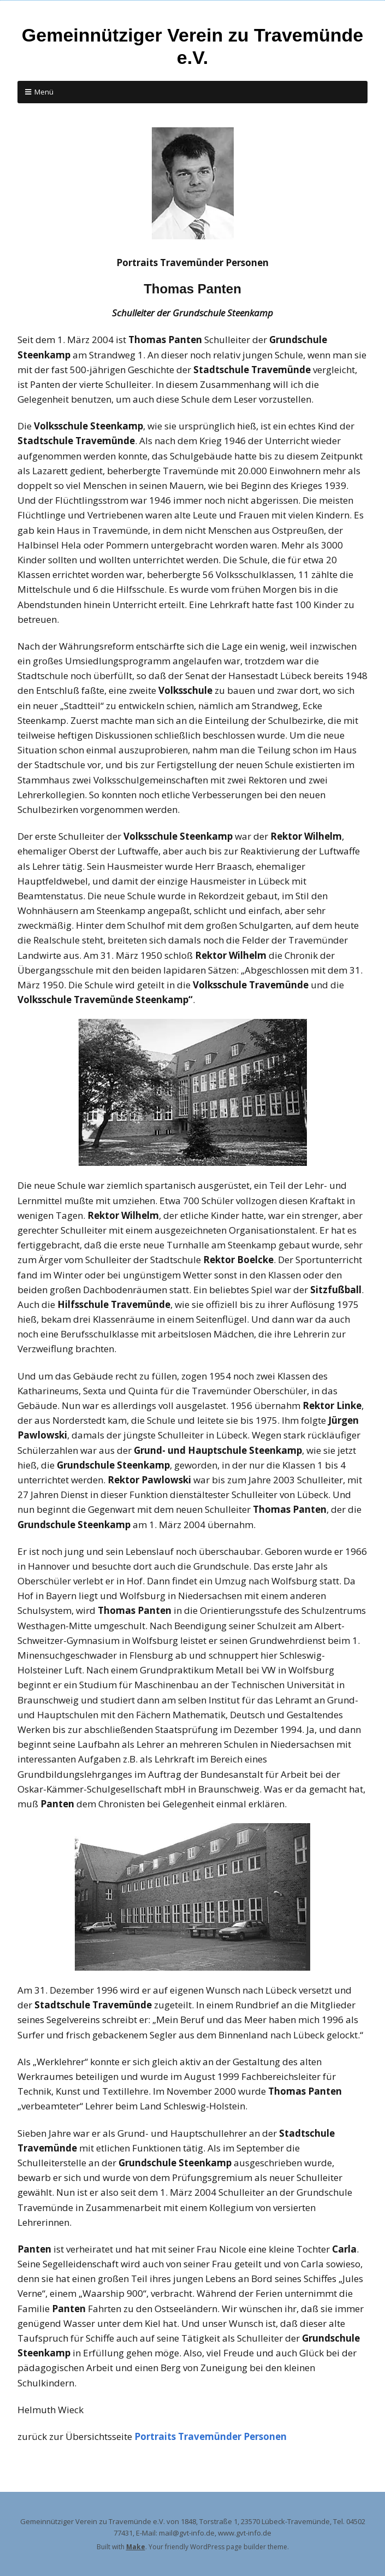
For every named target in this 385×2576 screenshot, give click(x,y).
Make (135, 2546)
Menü (44, 92)
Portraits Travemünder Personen (210, 2436)
